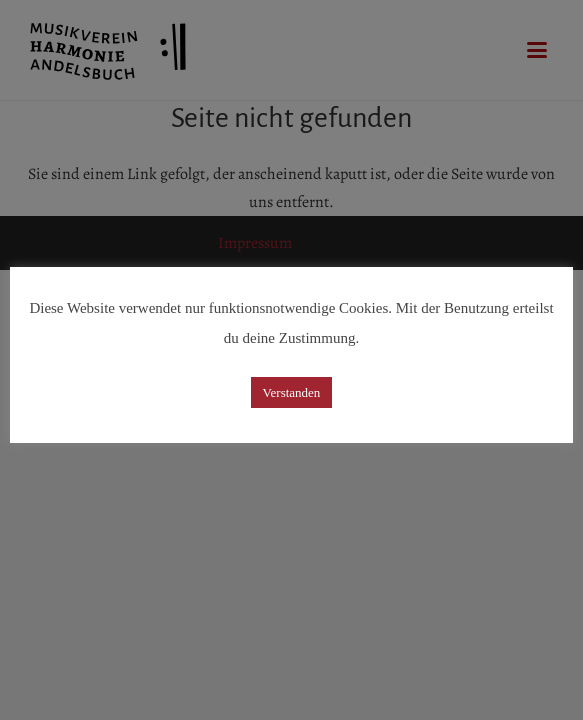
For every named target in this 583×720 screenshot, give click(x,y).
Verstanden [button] (292, 392)
